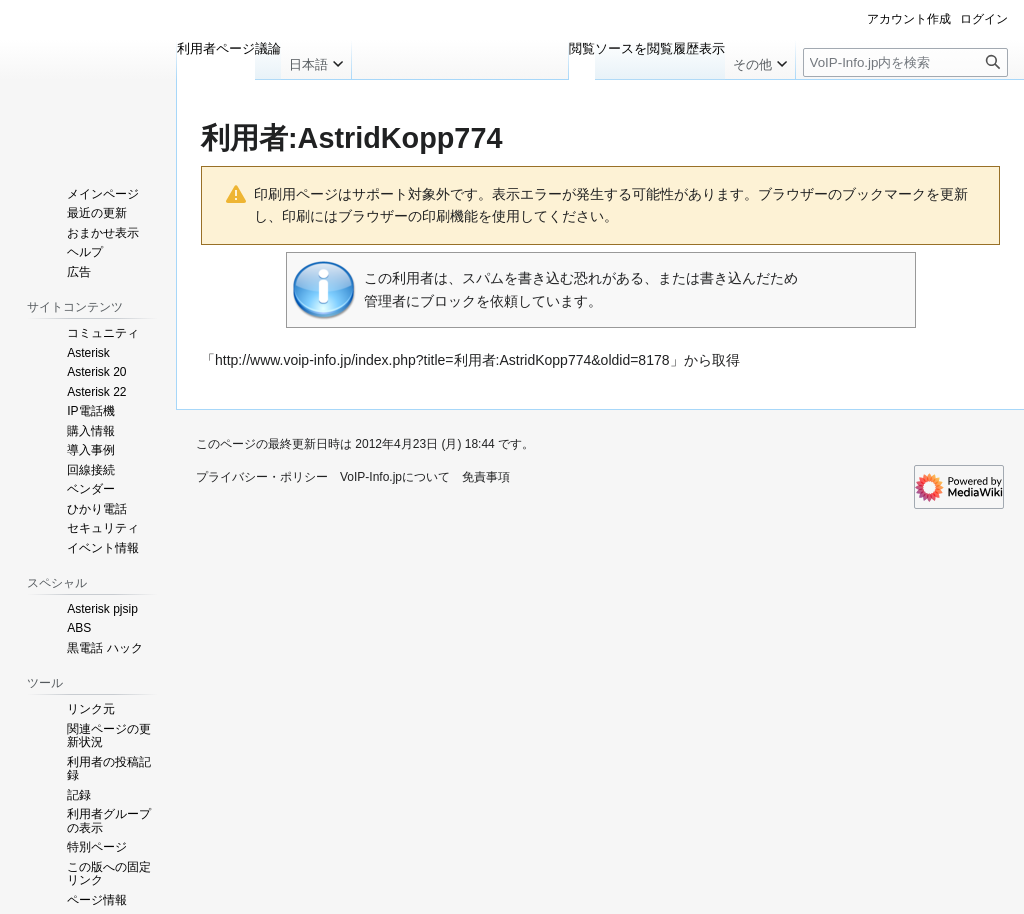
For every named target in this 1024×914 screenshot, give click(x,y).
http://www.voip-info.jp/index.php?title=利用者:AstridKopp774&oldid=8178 (442, 360)
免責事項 (486, 477)
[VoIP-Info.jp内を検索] (905, 62)
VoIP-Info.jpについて (395, 477)
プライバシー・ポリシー (262, 477)
